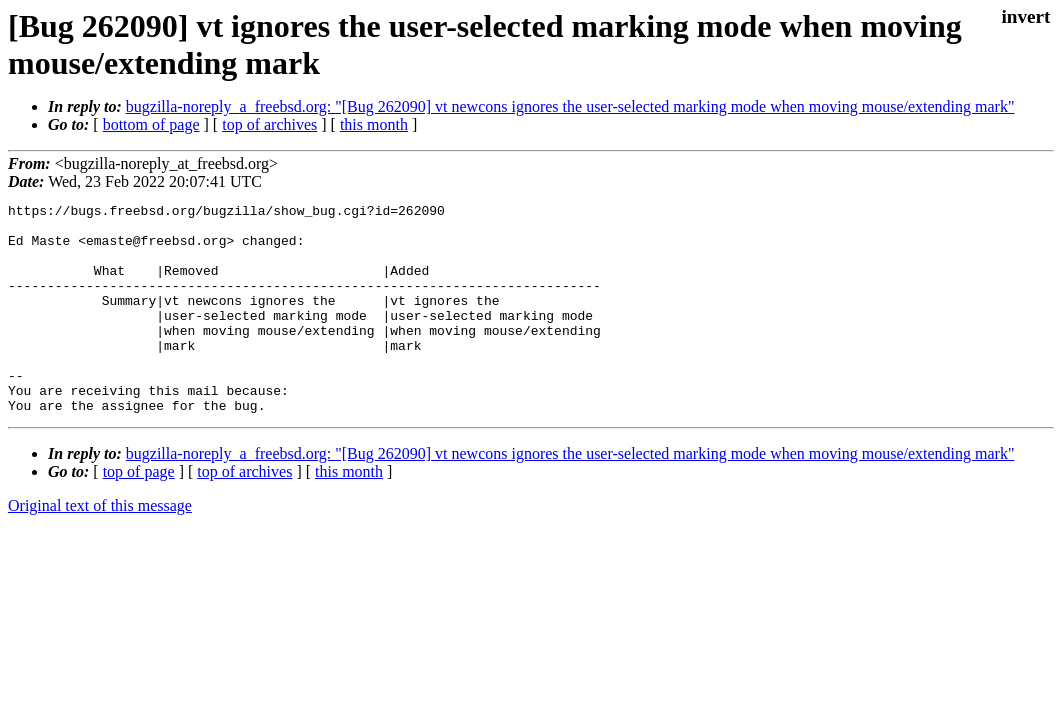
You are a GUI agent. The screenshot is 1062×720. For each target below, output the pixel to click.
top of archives (269, 124)
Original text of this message (100, 547)
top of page (139, 513)
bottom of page (151, 124)
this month (374, 124)
